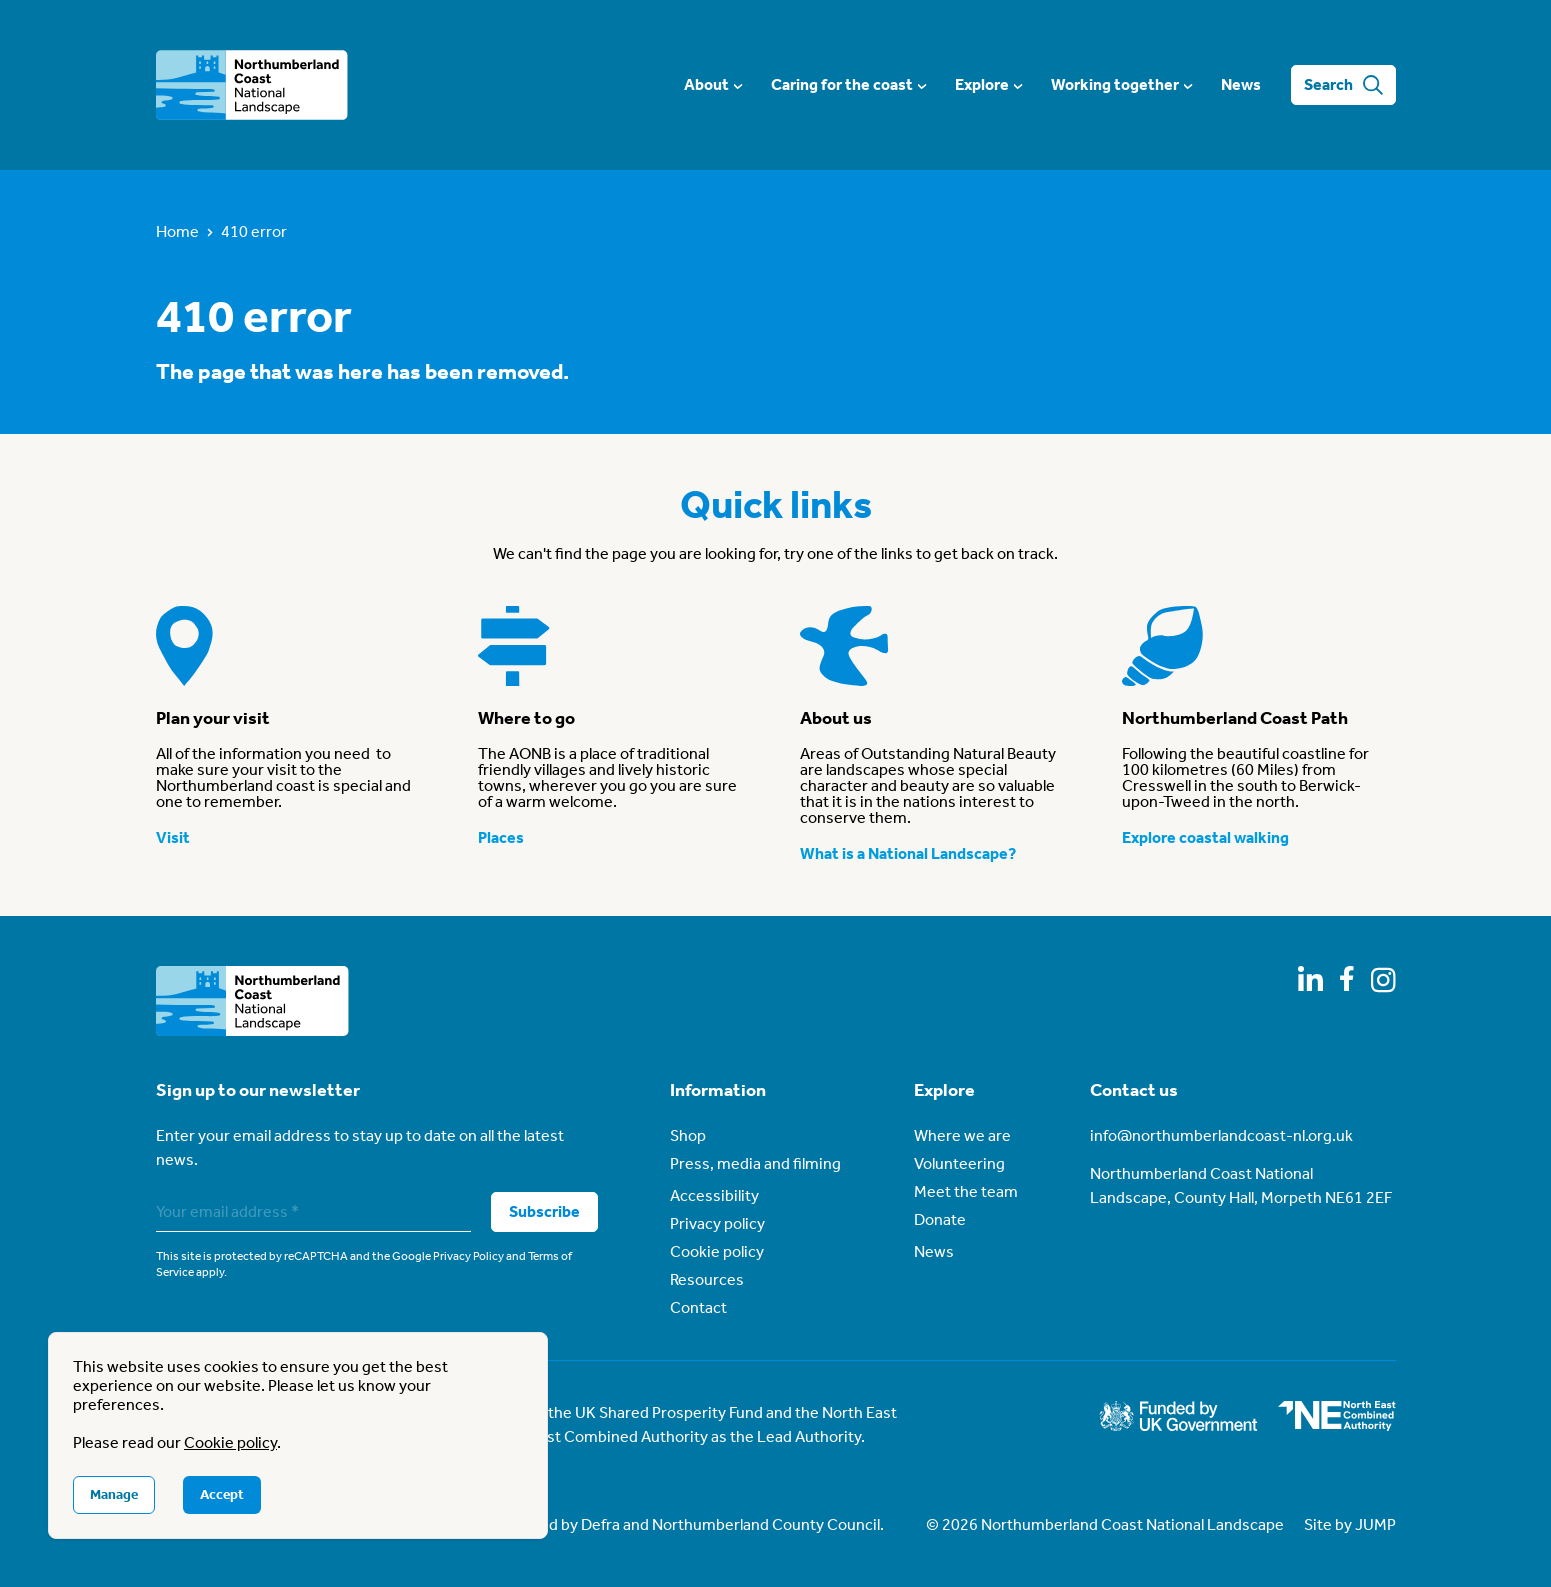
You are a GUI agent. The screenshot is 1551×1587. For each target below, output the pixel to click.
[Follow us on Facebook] (1347, 978)
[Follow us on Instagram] (1383, 980)
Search (1343, 85)
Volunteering (959, 1163)
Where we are (962, 1135)
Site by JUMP (1350, 1524)
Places (501, 837)
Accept (222, 1494)
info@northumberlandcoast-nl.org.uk (1221, 1135)
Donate (940, 1219)
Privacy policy (717, 1223)
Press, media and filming (755, 1163)
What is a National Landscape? (908, 853)
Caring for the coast (848, 84)
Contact (698, 1307)
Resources (707, 1279)
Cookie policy (717, 1251)
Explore (988, 84)
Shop (688, 1135)
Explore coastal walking (1205, 837)
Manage (114, 1494)
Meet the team (966, 1191)
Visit (173, 837)
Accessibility (714, 1195)
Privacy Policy (468, 1256)
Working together (1121, 84)
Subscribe (544, 1211)
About (712, 84)
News (1241, 84)
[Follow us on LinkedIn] (1310, 978)
